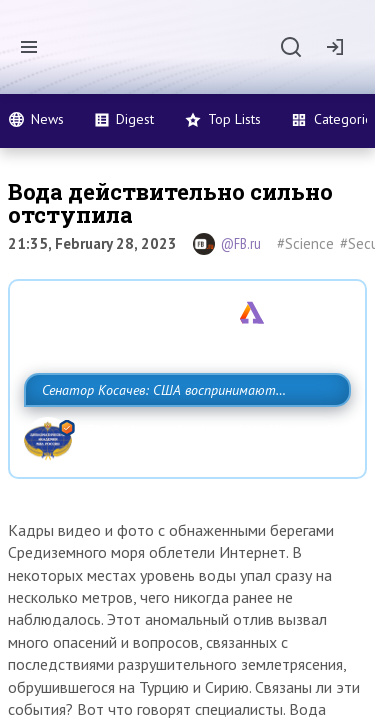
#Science (305, 243)
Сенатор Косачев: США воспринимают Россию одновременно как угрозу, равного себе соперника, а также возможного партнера (182, 434)
